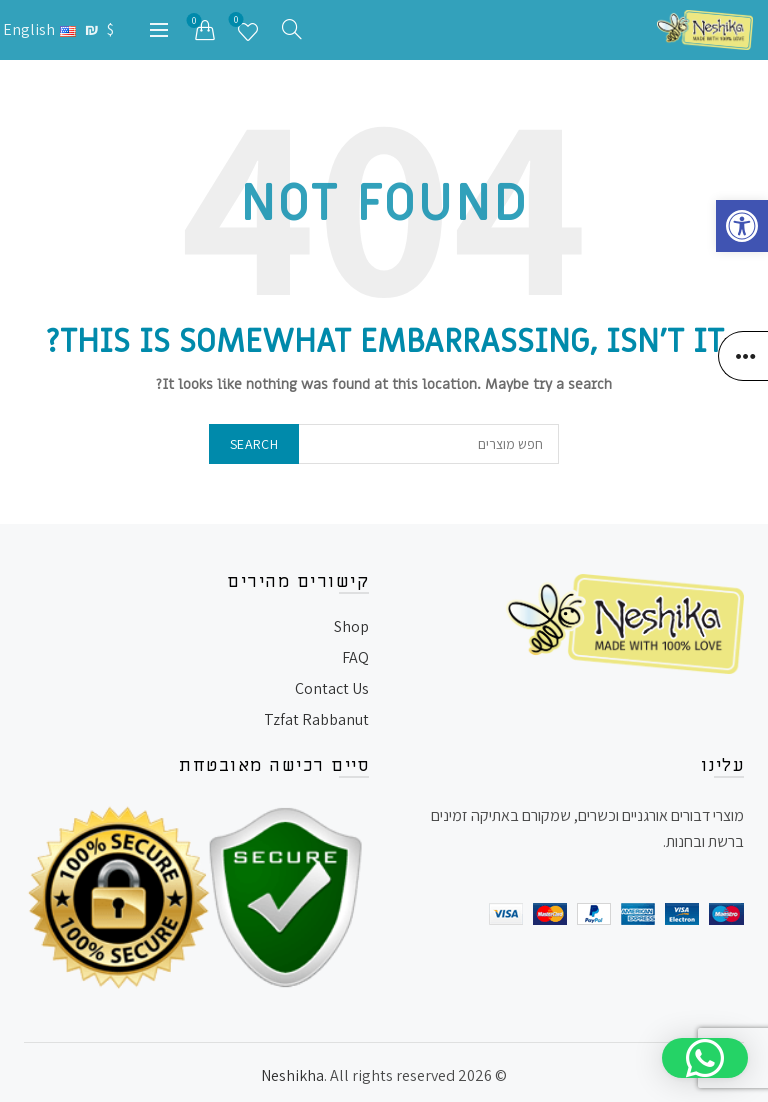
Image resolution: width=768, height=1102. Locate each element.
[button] (705, 1058)
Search (254, 444)
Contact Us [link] (332, 688)
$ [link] (111, 29)
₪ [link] (94, 29)
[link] (742, 226)
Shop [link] (351, 626)
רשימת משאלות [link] (238, 22)
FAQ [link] (355, 657)
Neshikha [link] (292, 1075)
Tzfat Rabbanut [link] (316, 719)
